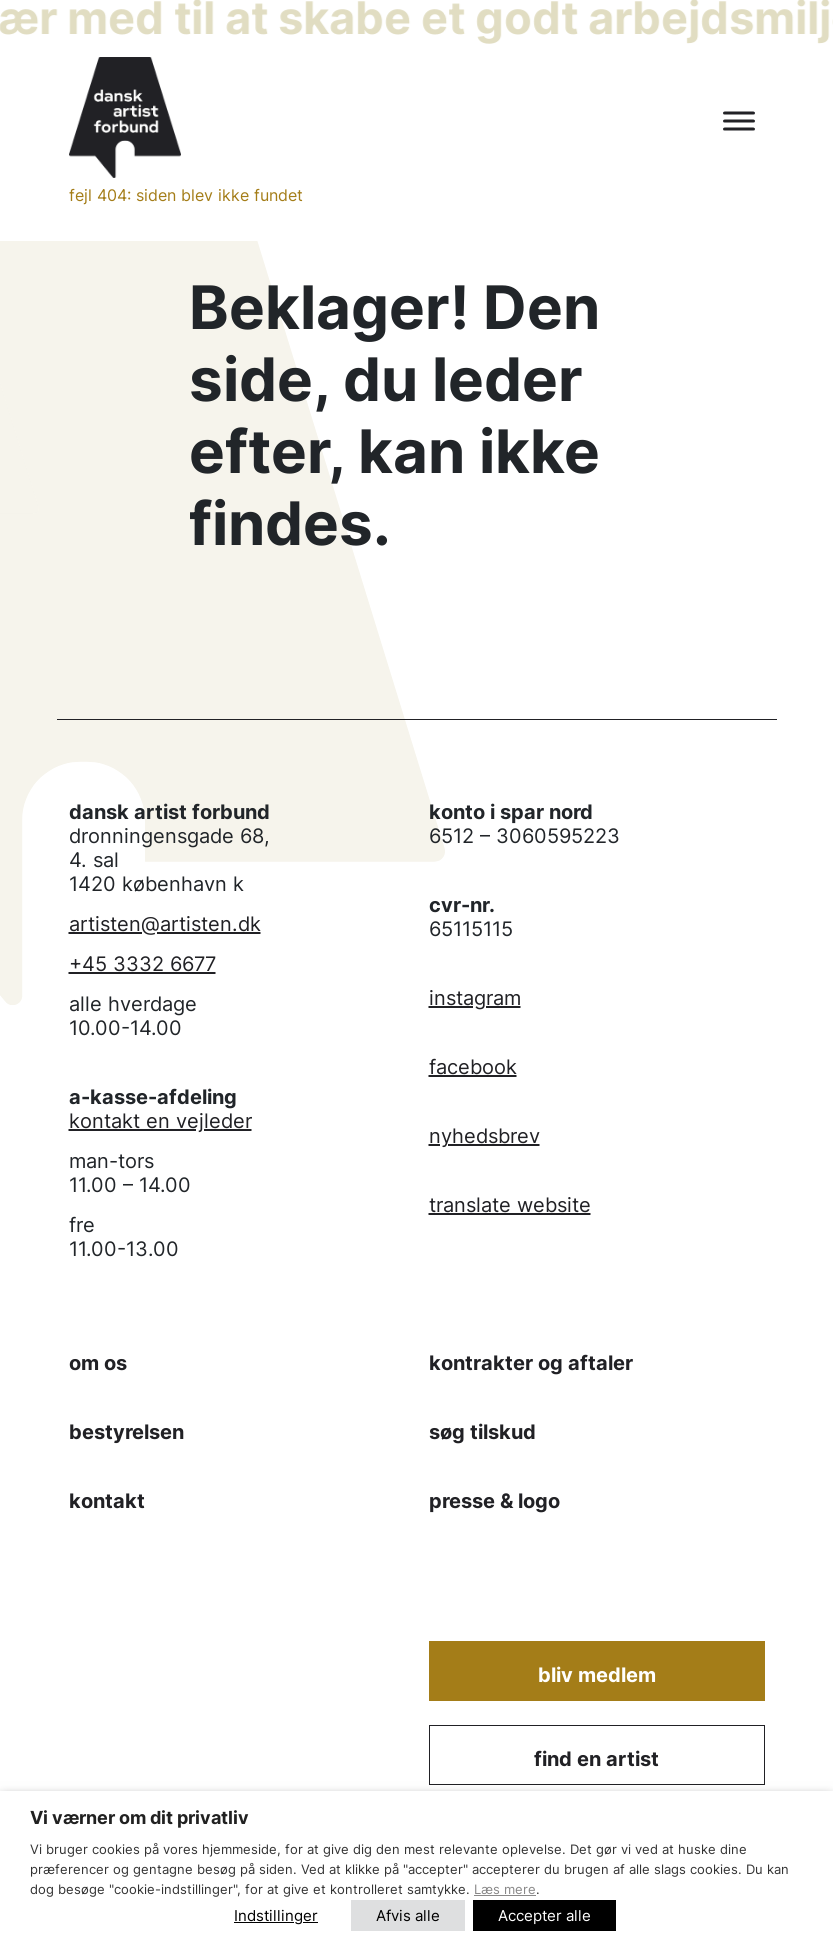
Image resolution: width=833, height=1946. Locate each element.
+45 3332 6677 (142, 964)
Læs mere (505, 1889)
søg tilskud (482, 1432)
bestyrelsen (126, 1432)
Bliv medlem (597, 1675)
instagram (475, 998)
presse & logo (494, 1501)
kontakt (107, 1501)
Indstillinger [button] (276, 1915)
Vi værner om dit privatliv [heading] (139, 1817)
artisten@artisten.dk (165, 924)
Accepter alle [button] (544, 1915)
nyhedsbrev (484, 1136)
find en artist (596, 1759)
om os (98, 1363)
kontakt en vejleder (160, 1121)
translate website (510, 1205)
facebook (473, 1067)
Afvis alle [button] (408, 1915)
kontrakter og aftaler (531, 1363)
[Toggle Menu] (739, 121)
